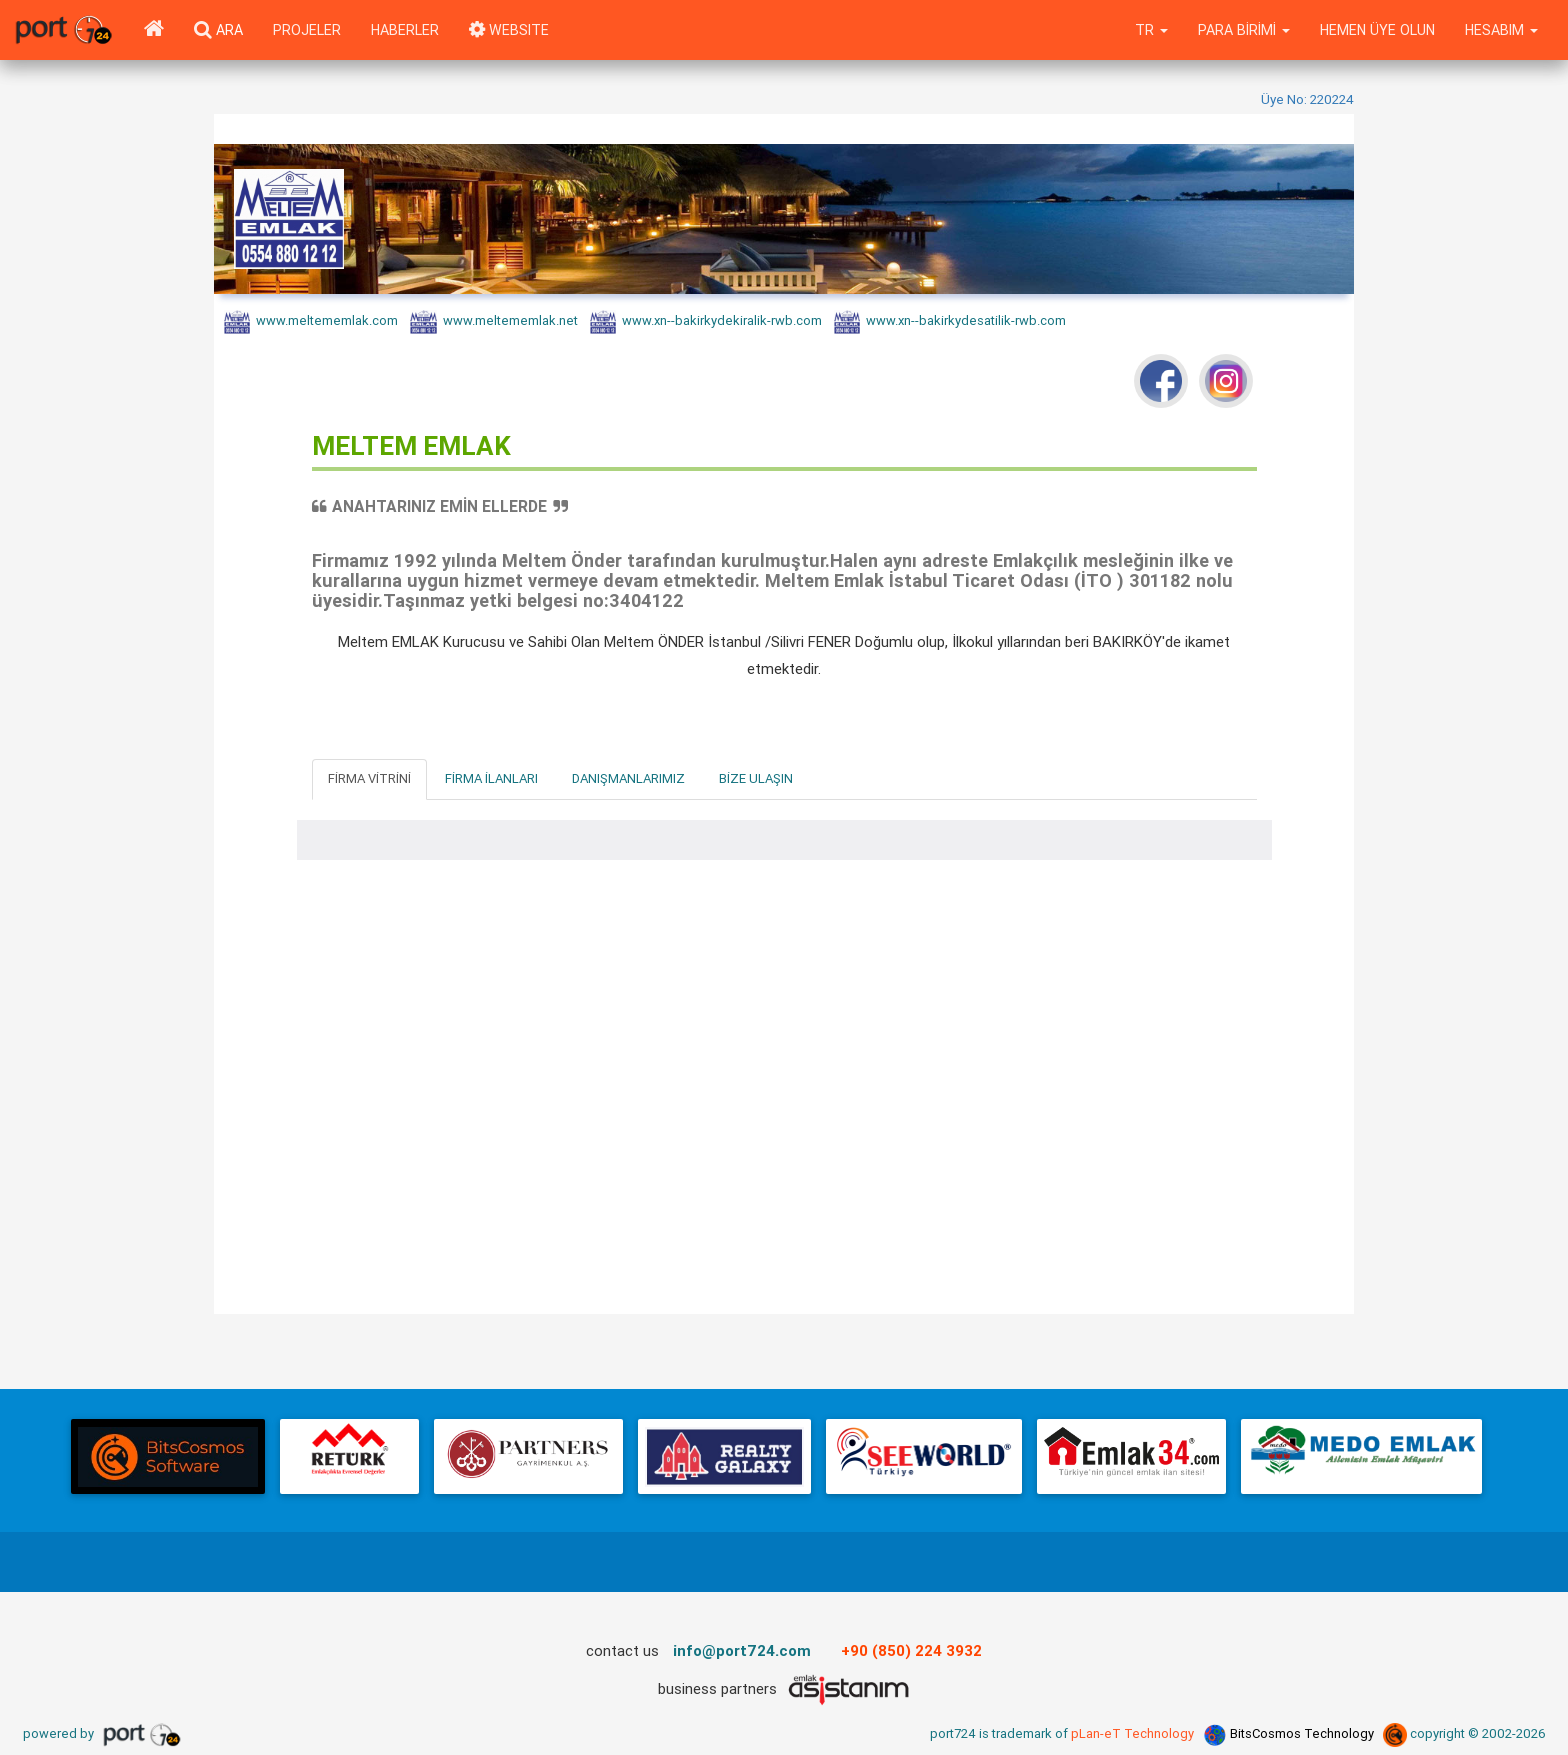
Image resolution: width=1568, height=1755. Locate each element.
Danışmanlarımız (628, 778)
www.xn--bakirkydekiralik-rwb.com (706, 322)
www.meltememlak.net (493, 322)
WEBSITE (509, 30)
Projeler (307, 30)
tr (1151, 30)
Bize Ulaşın (756, 778)
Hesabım (1501, 30)
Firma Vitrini (369, 778)
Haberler (405, 30)
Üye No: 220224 (1307, 99)
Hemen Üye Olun (1377, 30)
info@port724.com (742, 1650)
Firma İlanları (491, 778)
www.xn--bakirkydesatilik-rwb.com (950, 322)
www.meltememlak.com (311, 322)
